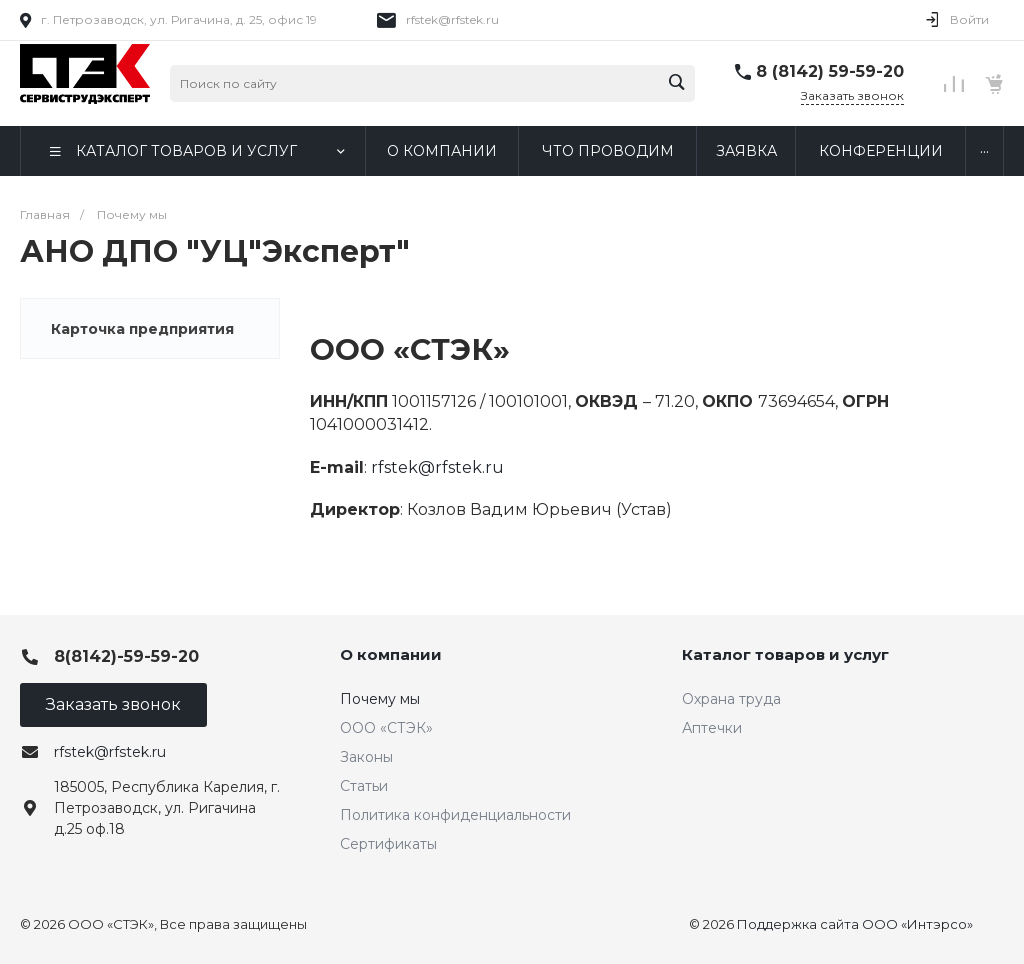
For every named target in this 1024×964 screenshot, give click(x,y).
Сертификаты (388, 844)
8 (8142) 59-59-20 (830, 71)
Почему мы (380, 699)
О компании (391, 654)
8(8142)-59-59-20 (126, 656)
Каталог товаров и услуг (785, 654)
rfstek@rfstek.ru (452, 19)
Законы (366, 757)
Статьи (364, 786)
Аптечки (712, 728)
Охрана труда (731, 699)
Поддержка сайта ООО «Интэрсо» (855, 924)
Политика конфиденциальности (455, 815)
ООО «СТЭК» (386, 728)
